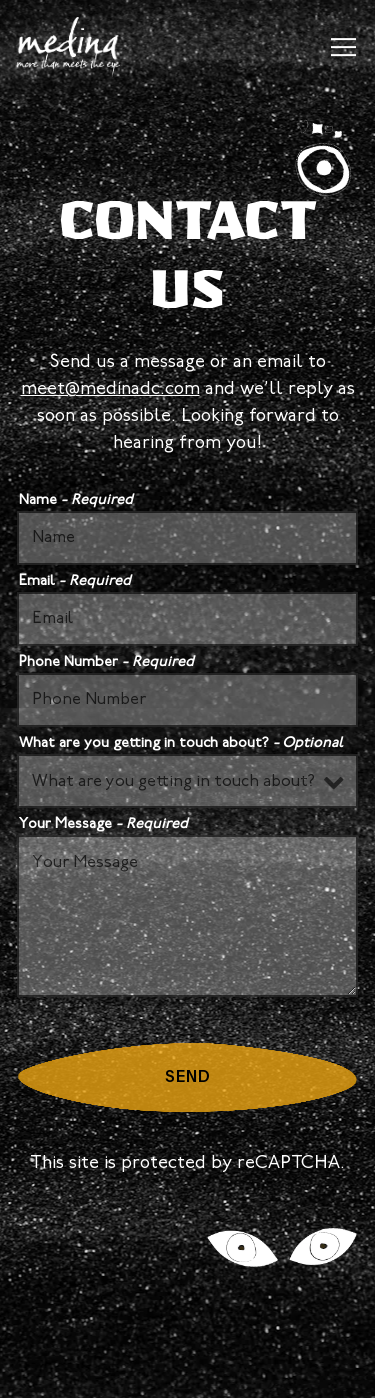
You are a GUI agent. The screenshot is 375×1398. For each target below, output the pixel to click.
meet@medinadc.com (110, 389)
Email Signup (187, 1370)
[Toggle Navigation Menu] (343, 47)
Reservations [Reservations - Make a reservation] (188, 1313)
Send (188, 1078)
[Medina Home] (76, 47)
